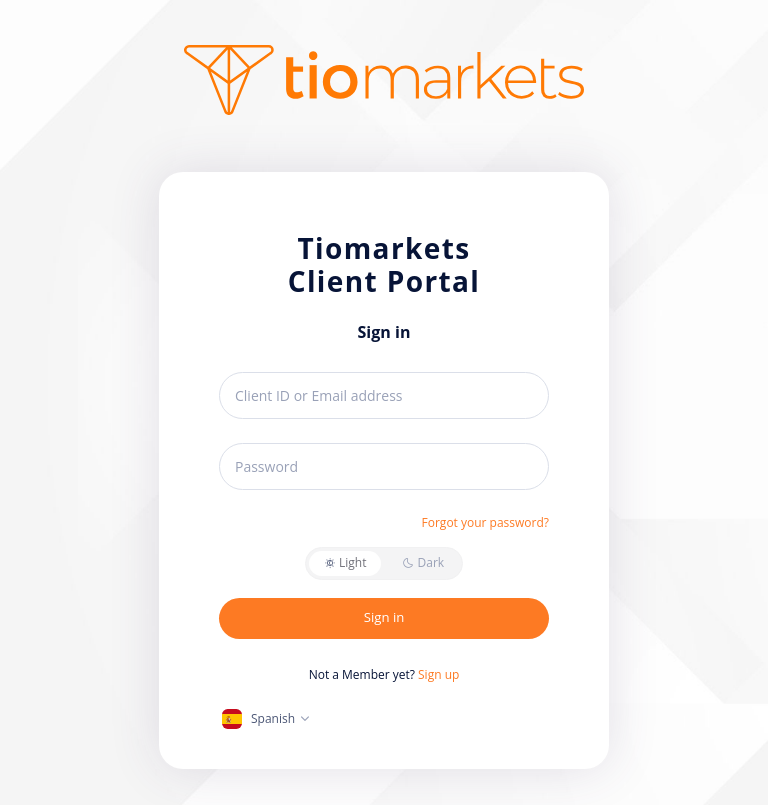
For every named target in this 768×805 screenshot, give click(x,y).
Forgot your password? (485, 522)
